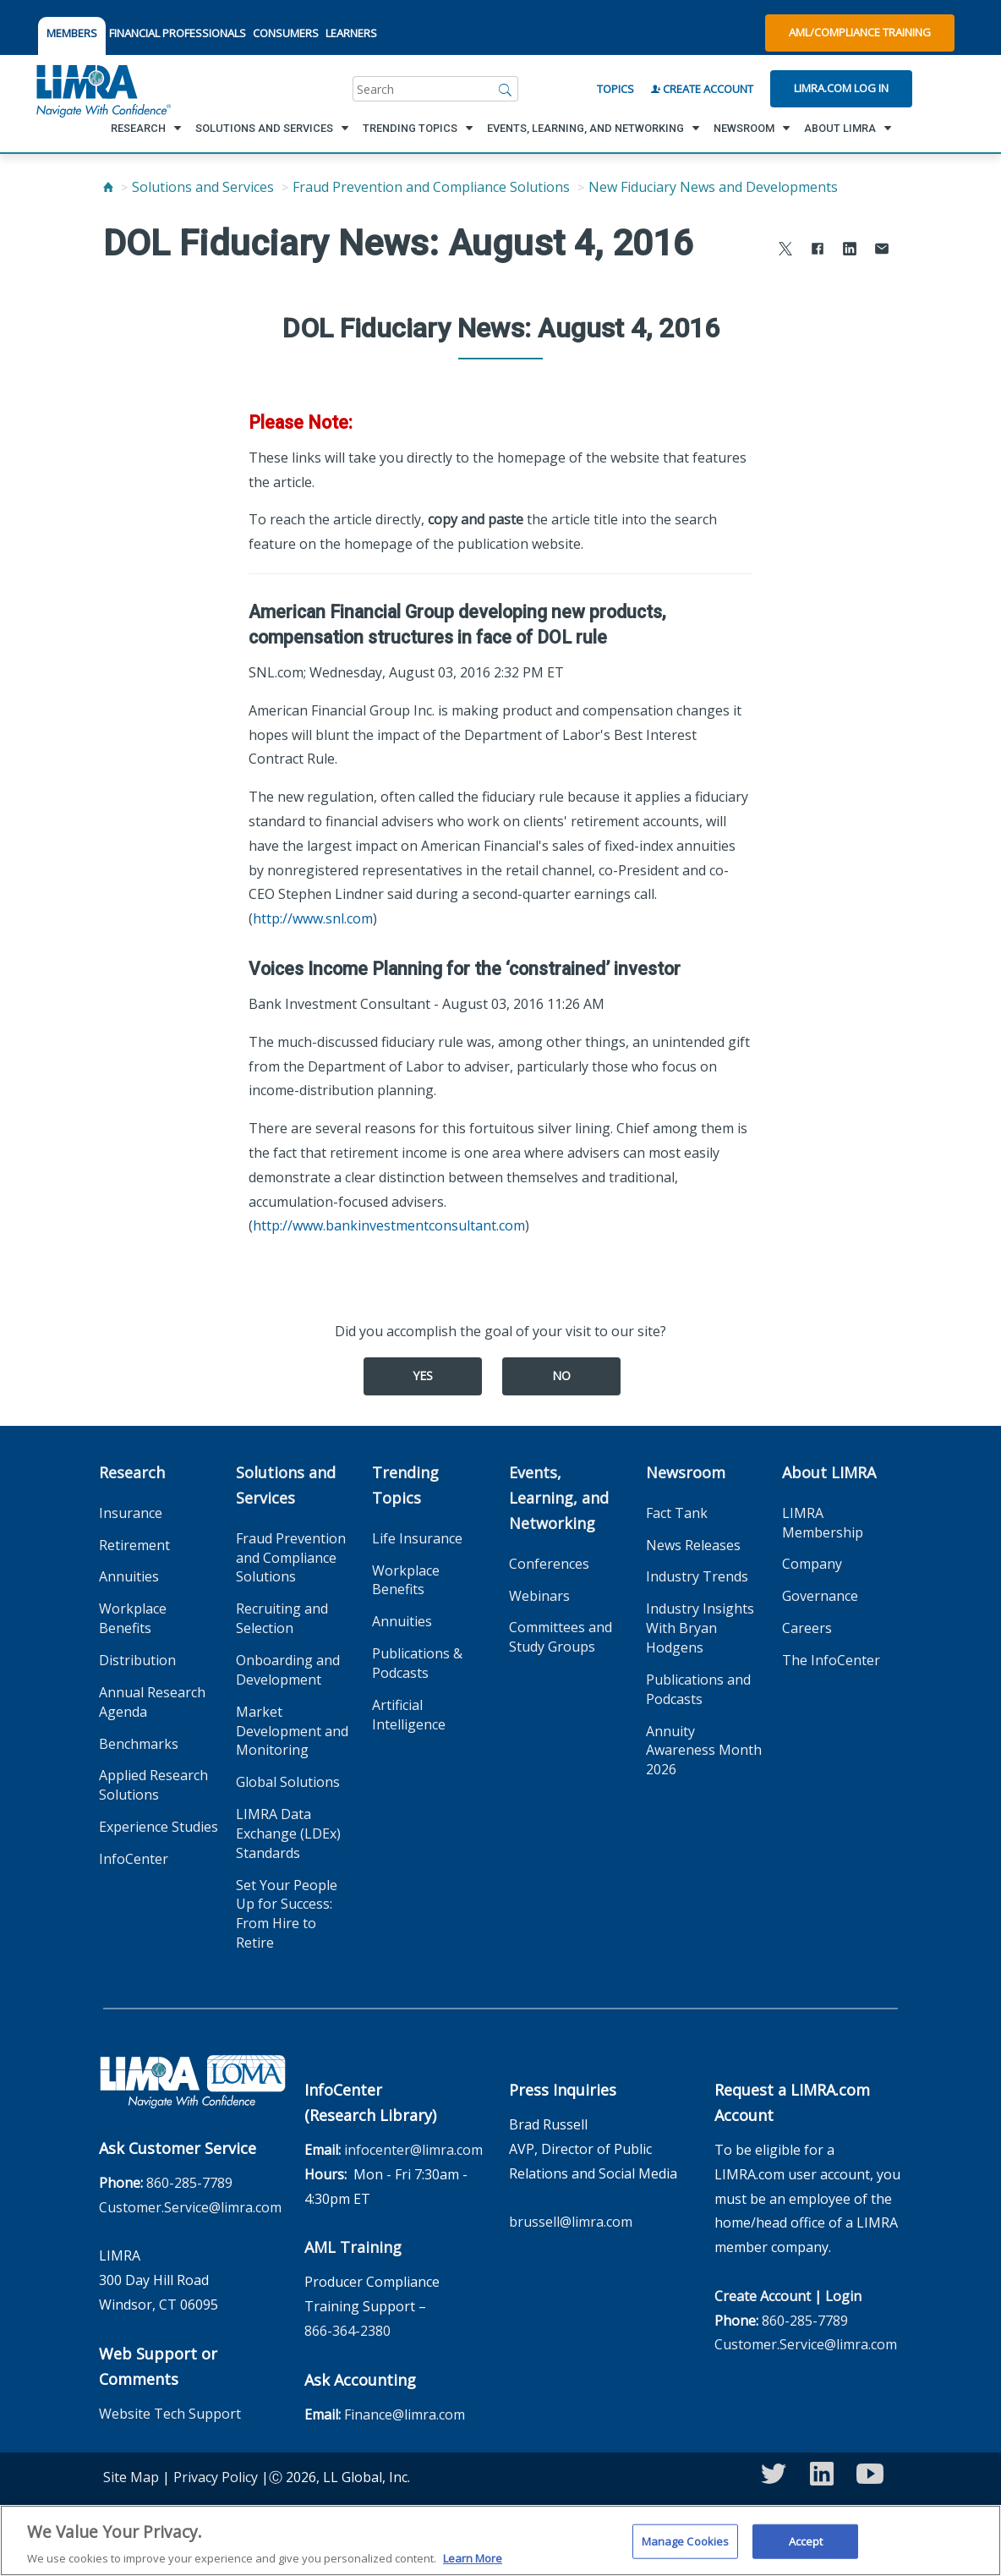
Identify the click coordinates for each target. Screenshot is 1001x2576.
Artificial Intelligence (409, 1715)
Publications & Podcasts (417, 1663)
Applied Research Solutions (153, 1785)
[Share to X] (785, 251)
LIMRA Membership (822, 1523)
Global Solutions (288, 1782)
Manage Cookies (686, 2550)
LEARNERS (351, 33)
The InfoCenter (831, 1660)
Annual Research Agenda (152, 1702)
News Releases (693, 1545)
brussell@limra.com (570, 2221)
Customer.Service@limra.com (190, 2207)
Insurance (130, 1513)
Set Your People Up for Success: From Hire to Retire (286, 1914)
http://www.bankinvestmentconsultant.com (389, 1225)
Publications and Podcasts (698, 1689)
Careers (807, 1628)
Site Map (131, 2477)
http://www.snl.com (313, 918)
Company (812, 1563)
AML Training (353, 2247)
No (561, 1375)
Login (843, 2296)
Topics (615, 88)
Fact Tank (677, 1513)
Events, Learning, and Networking (559, 1497)
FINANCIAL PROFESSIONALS (177, 33)
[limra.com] (102, 89)
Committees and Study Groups (560, 1637)
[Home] (108, 187)
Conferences (549, 1563)
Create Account (702, 88)
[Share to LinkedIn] (850, 251)
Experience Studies (158, 1826)
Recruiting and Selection (282, 1618)
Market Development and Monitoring (292, 1731)
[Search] (505, 88)
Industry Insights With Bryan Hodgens (700, 1628)
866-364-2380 (347, 2330)
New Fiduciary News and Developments (713, 187)
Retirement (134, 1545)
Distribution (137, 1660)
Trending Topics (405, 1485)
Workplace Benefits (133, 1618)
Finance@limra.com (404, 2414)
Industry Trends (697, 1576)
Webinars (539, 1596)
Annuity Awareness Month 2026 (704, 1750)
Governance (820, 1596)
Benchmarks (138, 1744)
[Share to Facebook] (817, 251)
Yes (423, 1375)
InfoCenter (133, 1859)
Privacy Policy (215, 2477)
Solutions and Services (203, 187)
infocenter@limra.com (413, 2149)
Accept (806, 2550)
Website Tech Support (170, 2413)
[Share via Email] (882, 251)
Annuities (129, 1576)
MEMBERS (71, 33)
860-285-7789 (189, 2182)
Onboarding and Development (288, 1670)
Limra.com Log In (841, 88)
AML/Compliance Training (860, 32)
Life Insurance (417, 1538)
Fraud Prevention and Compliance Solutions (431, 187)
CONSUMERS (286, 33)
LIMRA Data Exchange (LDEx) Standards (288, 1833)
